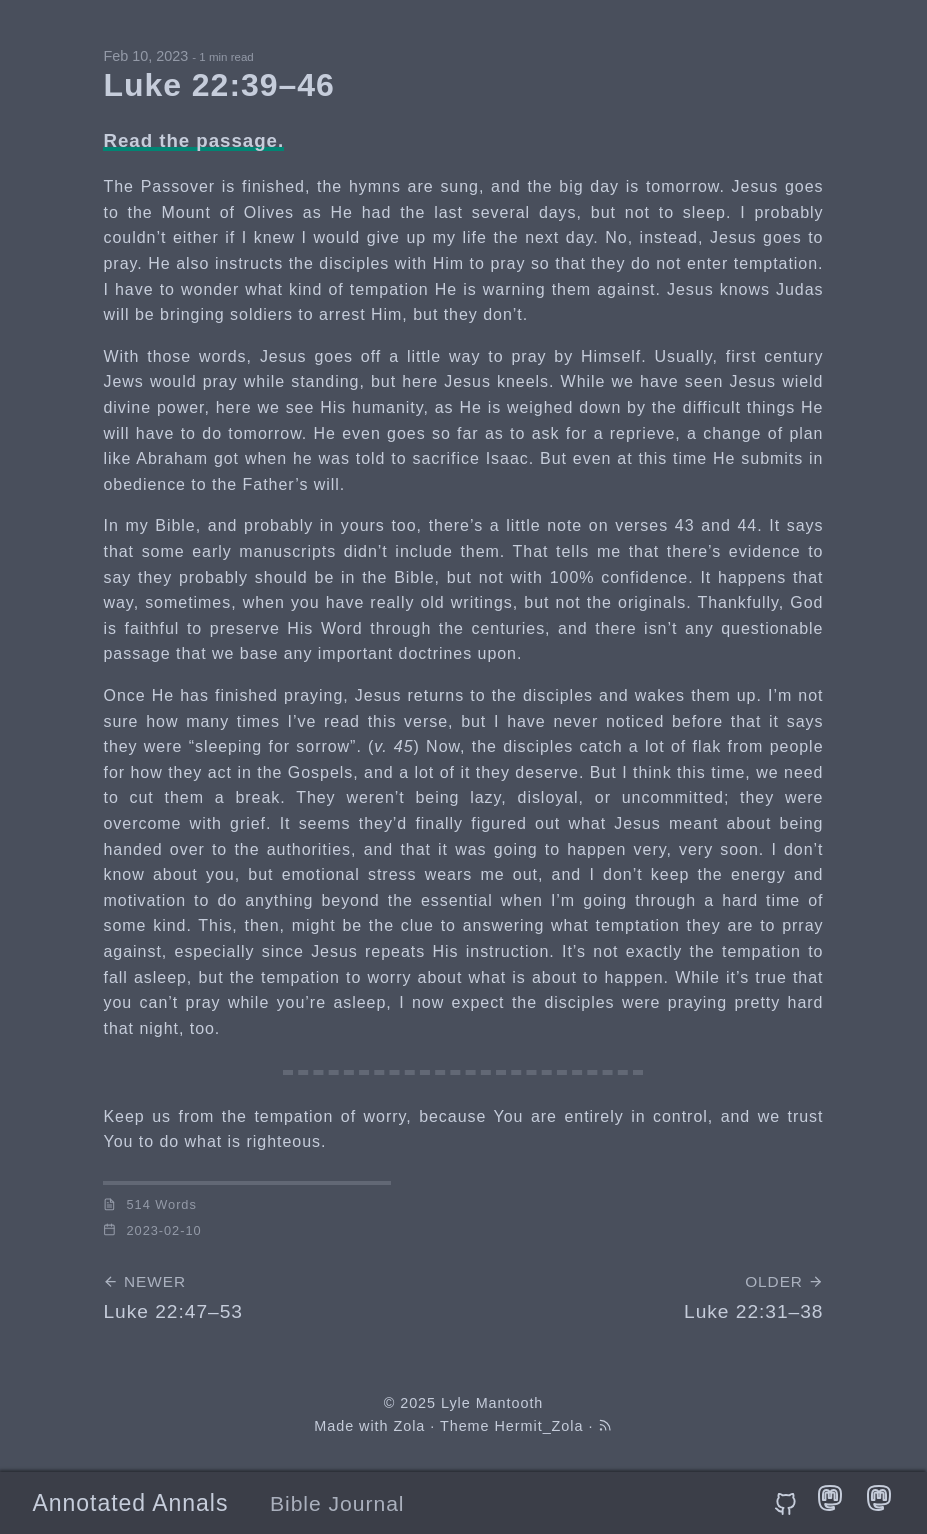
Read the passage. (193, 140)
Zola (409, 1426)
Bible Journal (337, 1503)
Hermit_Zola (539, 1426)
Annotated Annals (130, 1503)
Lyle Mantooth (492, 1403)
